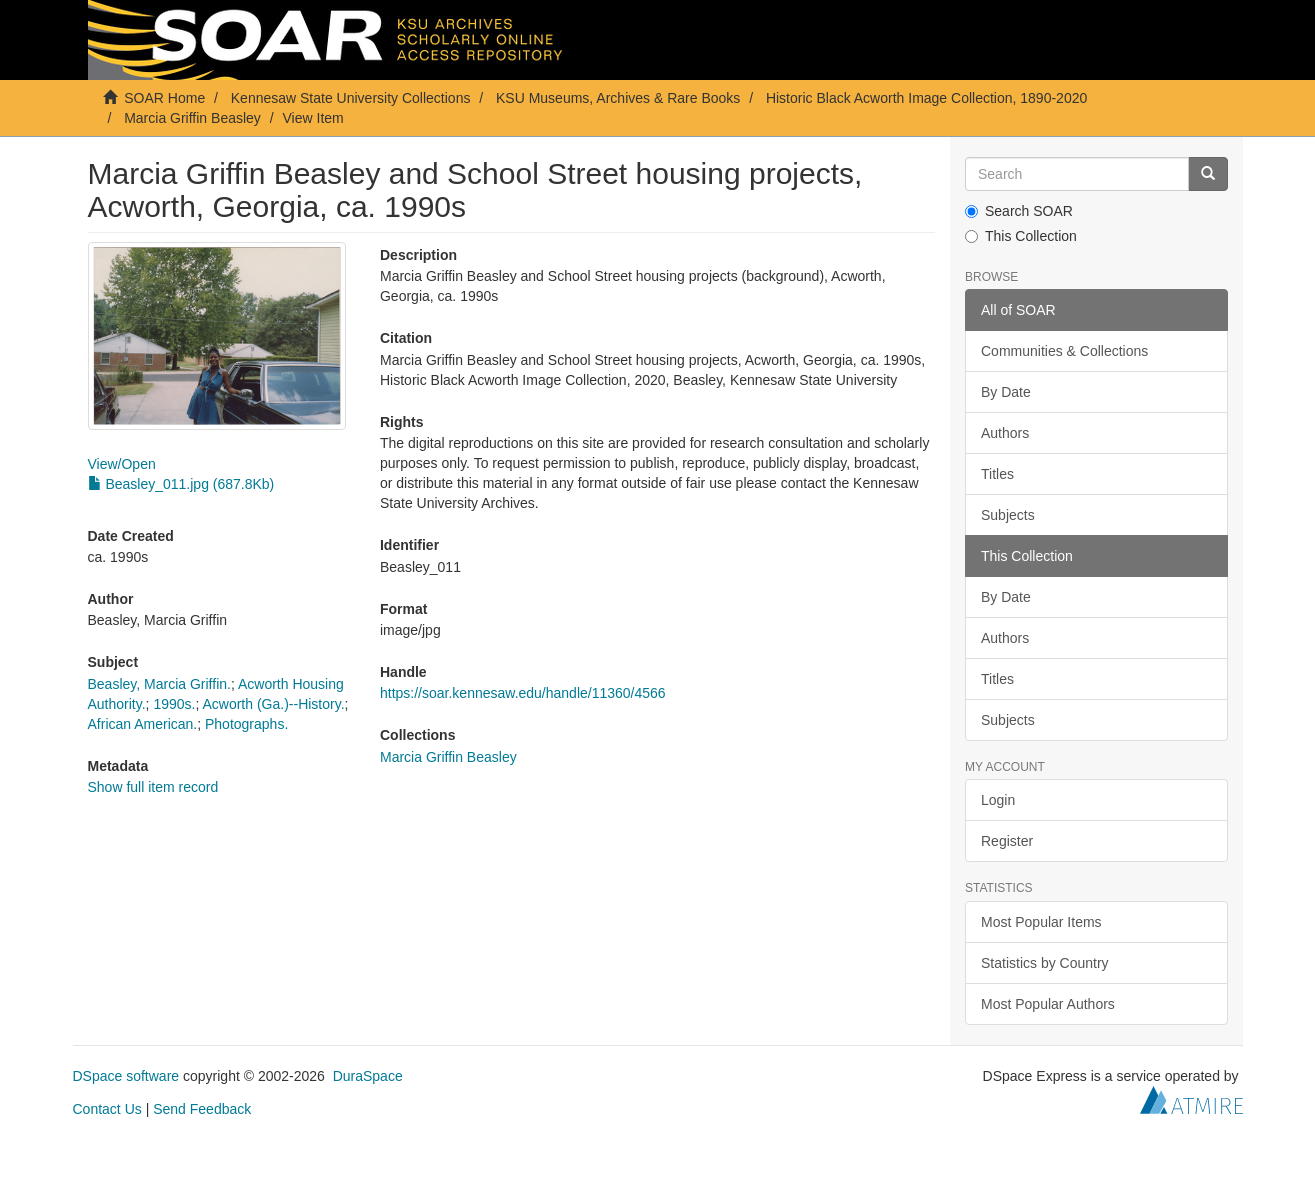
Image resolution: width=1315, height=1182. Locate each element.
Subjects (1008, 515)
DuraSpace (368, 1076)
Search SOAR (1019, 211)
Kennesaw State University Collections (351, 98)
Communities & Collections (1064, 351)
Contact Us (107, 1109)
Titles (997, 474)
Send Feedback (202, 1109)
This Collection (1021, 236)
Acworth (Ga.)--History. (273, 704)
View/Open (122, 464)
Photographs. (246, 724)
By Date (1006, 392)
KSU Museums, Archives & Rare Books (618, 98)
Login (998, 800)
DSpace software (126, 1076)
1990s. (174, 704)
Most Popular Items (1041, 922)
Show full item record (153, 787)
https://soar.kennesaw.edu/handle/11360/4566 (523, 693)
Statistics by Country (1045, 963)
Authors (1005, 433)
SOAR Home (164, 98)
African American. (143, 724)
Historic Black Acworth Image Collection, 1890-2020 (926, 98)
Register (1007, 841)
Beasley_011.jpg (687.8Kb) (181, 484)
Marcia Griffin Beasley (192, 118)
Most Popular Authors (1048, 1004)
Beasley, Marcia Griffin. (159, 684)
